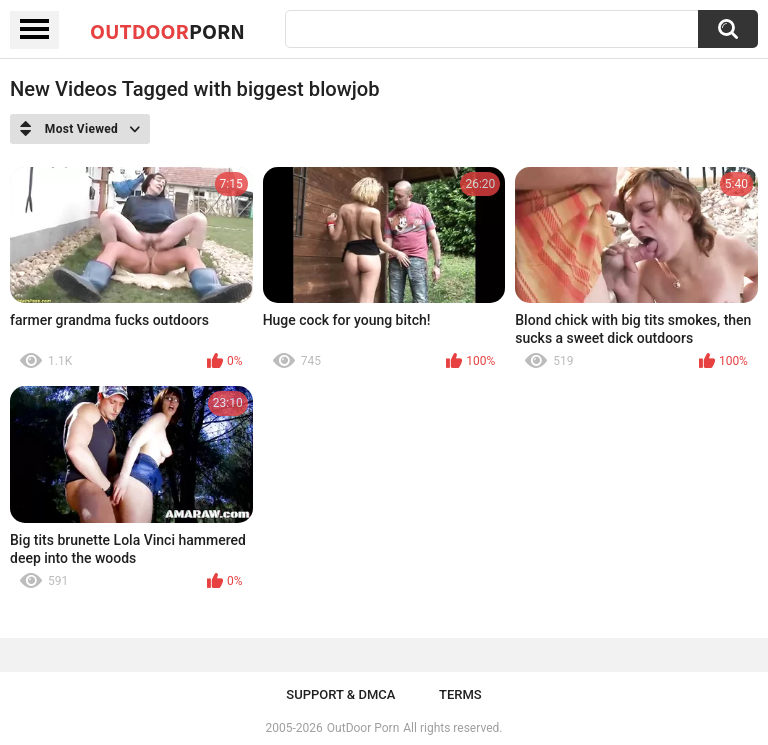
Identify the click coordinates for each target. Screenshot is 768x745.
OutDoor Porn (363, 728)
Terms (460, 694)
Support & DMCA (340, 694)
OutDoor (167, 31)
